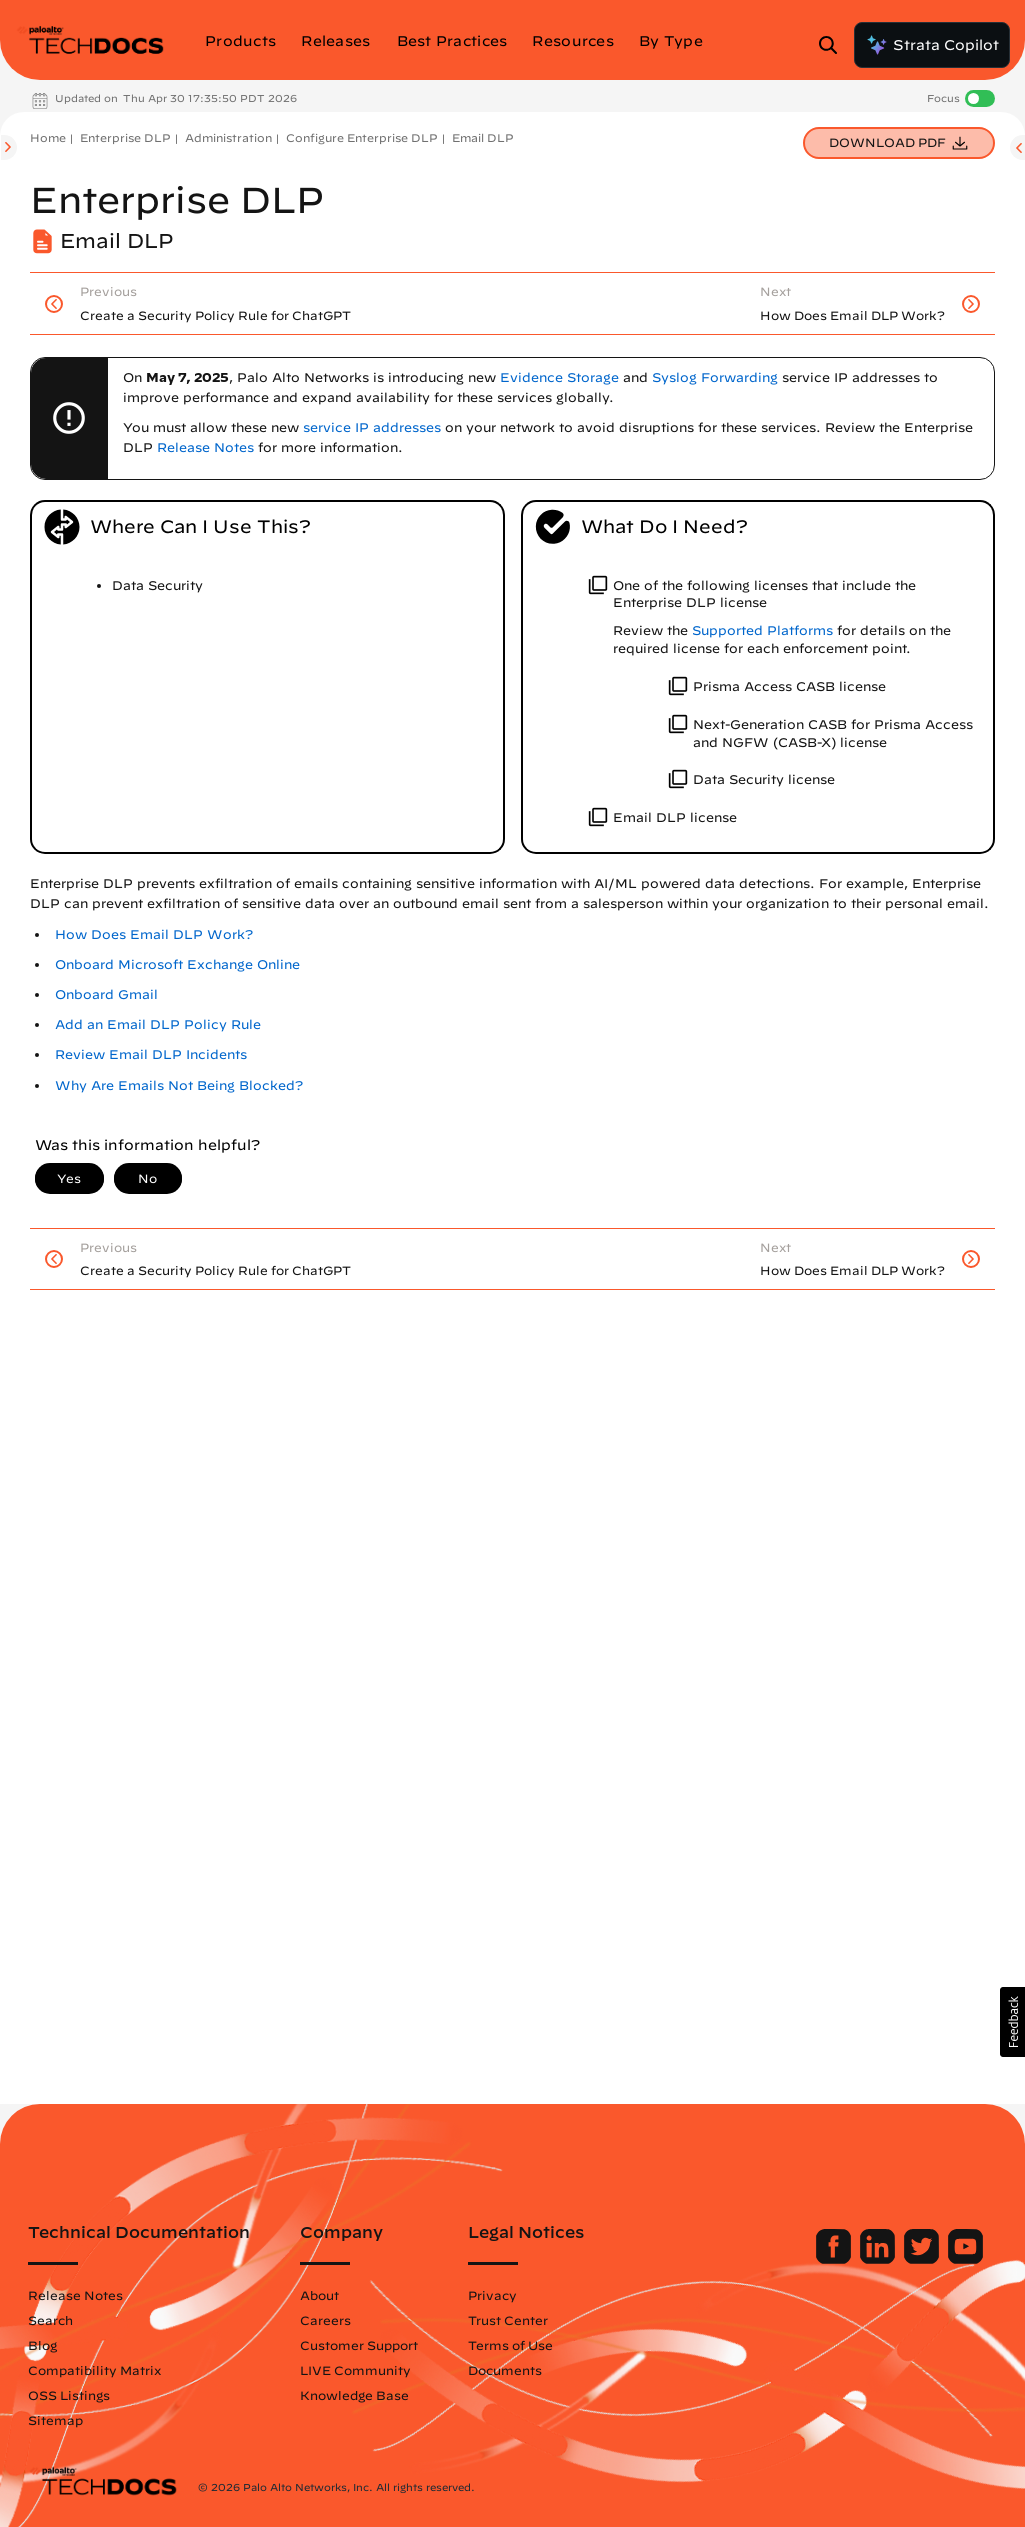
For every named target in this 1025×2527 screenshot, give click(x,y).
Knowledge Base (354, 2395)
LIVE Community (355, 2370)
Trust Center (508, 2320)
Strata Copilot (932, 45)
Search (50, 2320)
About (319, 2295)
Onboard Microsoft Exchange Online (177, 964)
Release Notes (75, 2295)
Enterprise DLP (125, 137)
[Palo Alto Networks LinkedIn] (879, 2259)
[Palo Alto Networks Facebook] (835, 2259)
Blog (42, 2345)
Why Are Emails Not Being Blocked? (179, 1085)
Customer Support (359, 2345)
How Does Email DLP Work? (154, 934)
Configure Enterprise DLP (362, 137)
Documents (505, 2370)
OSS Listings (69, 2395)
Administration (228, 137)
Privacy (492, 2295)
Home (48, 137)
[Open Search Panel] (834, 45)
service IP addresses (372, 427)
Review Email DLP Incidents (151, 1054)
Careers (325, 2320)
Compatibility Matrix (94, 2370)
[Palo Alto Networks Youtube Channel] (965, 2259)
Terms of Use (510, 2345)
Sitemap (55, 2420)
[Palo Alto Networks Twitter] (923, 2259)
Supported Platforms (762, 630)
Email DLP (483, 137)
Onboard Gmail (106, 994)
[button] (1012, 2022)
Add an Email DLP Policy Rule (158, 1024)
